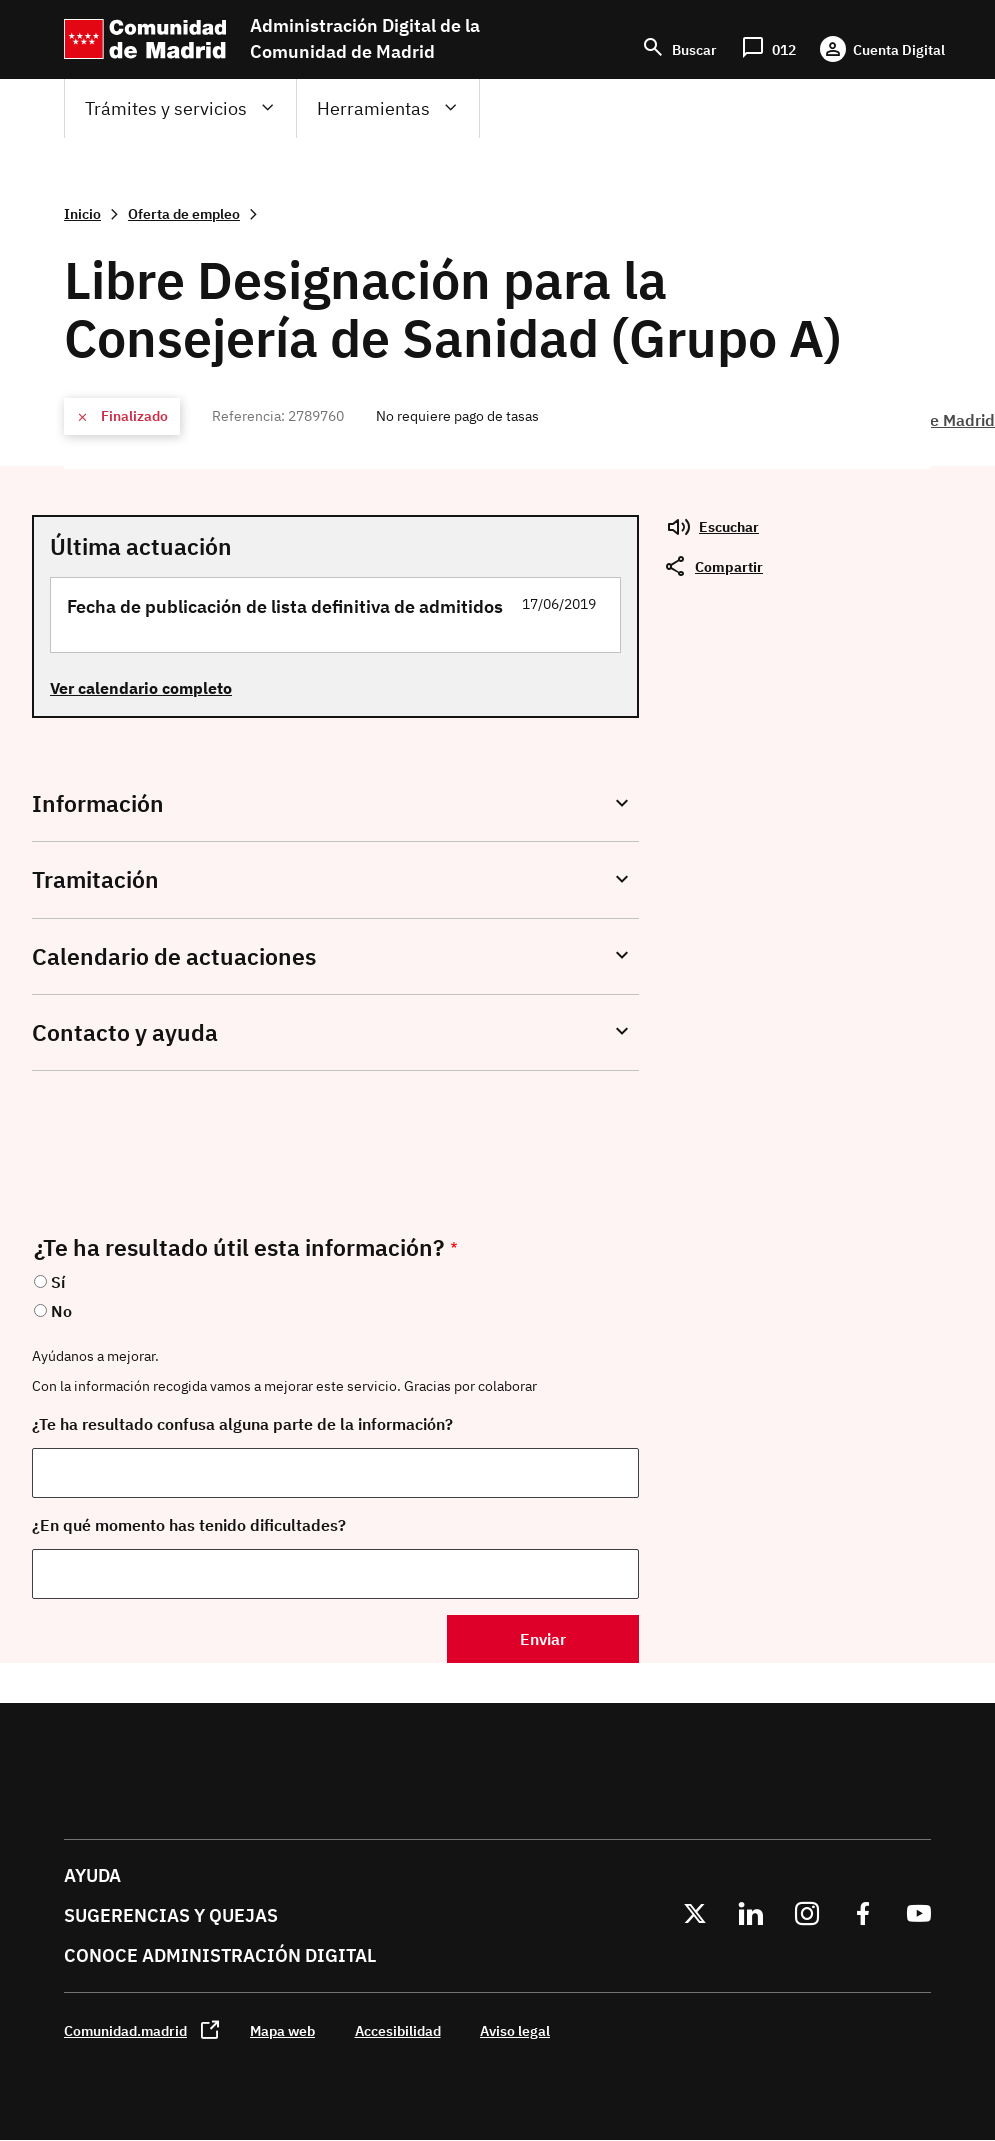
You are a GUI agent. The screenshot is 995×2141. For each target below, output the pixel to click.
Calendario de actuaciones (174, 956)
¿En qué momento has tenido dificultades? (189, 1525)
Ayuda (92, 1875)
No (61, 1311)
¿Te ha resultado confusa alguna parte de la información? (242, 1424)
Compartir (729, 566)
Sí (58, 1282)
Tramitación (95, 879)
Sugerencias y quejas (171, 1915)
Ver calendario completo (141, 688)
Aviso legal (515, 2030)
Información (98, 803)
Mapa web (282, 2030)
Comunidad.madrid (125, 2030)
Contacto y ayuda (125, 1032)
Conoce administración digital (220, 1955)
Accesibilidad (398, 2030)
